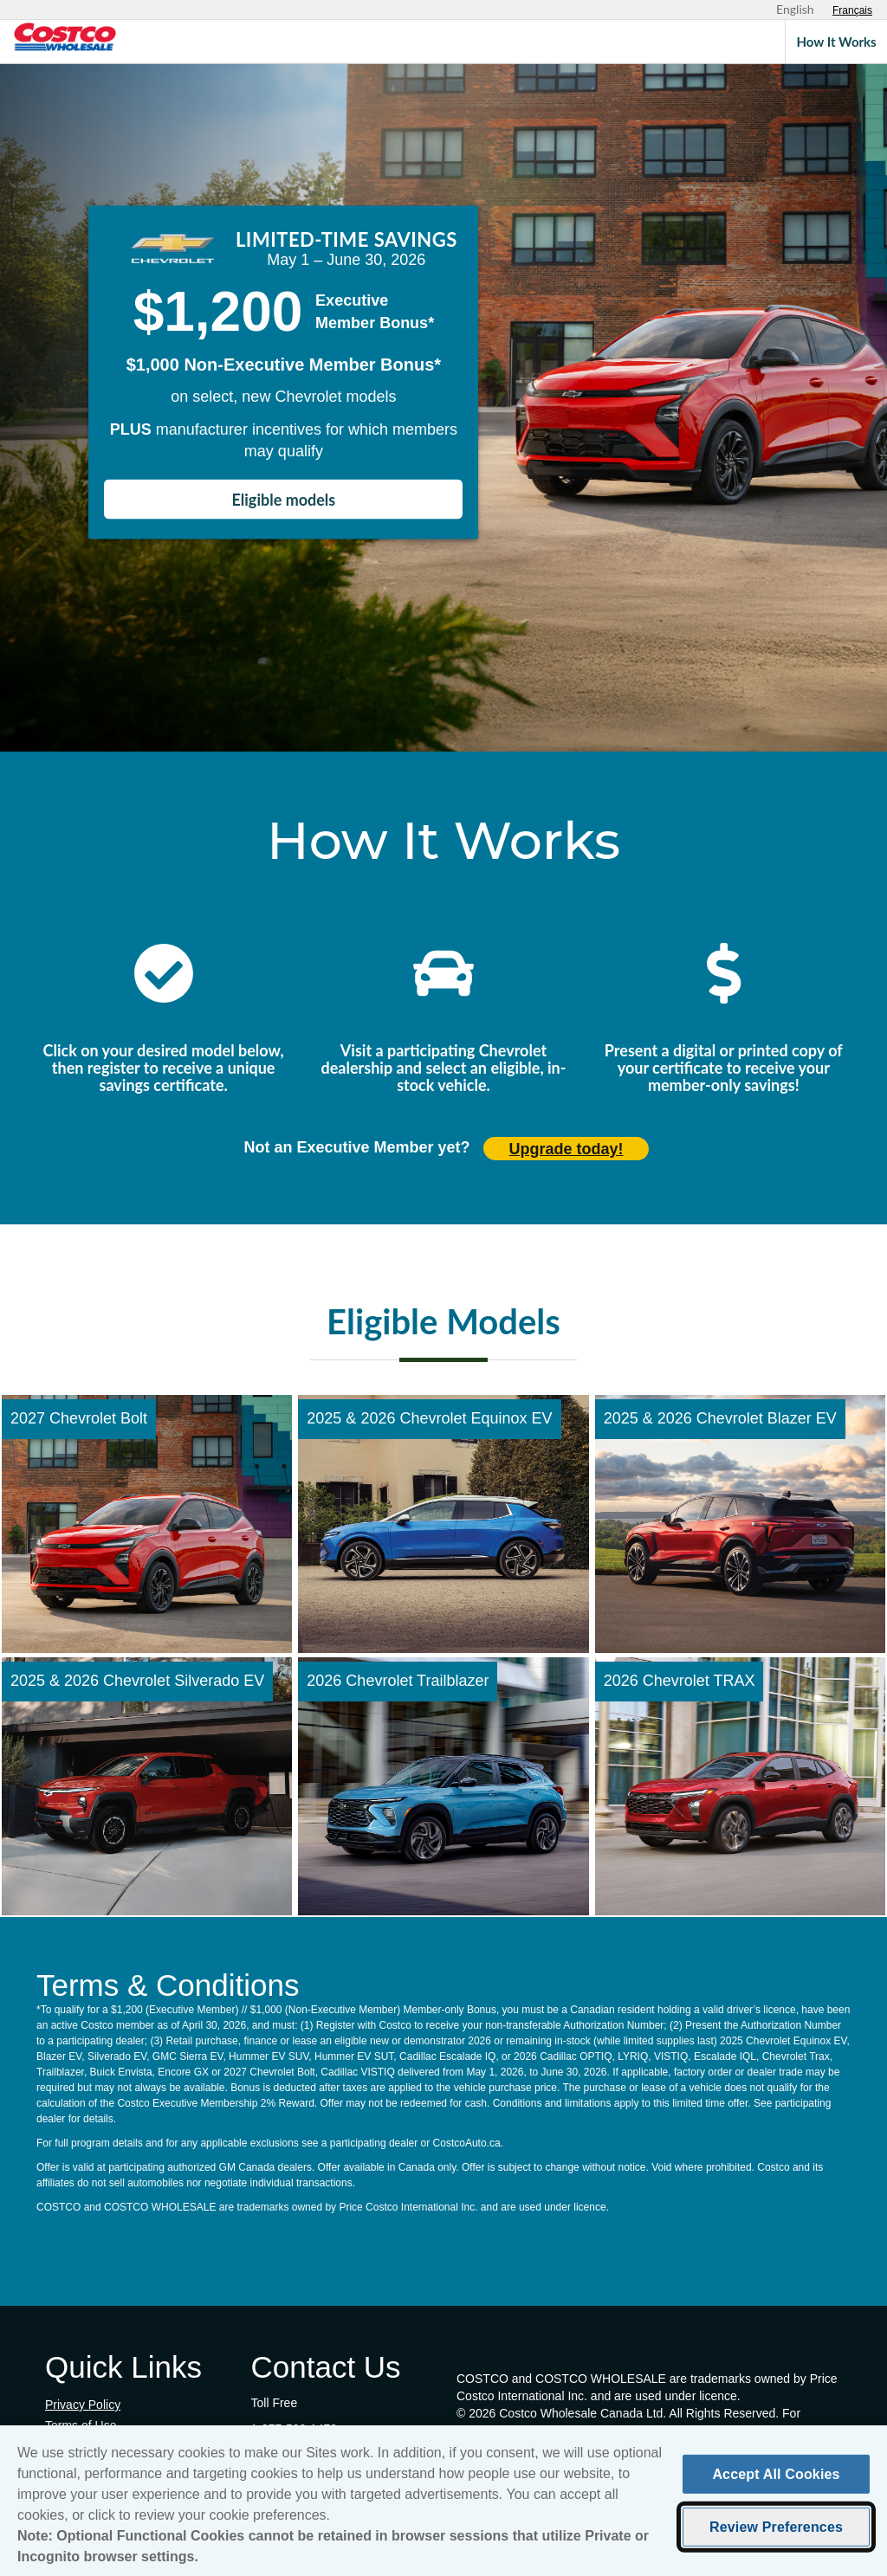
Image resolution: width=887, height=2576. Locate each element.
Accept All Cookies (775, 2474)
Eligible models (284, 499)
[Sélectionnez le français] (852, 10)
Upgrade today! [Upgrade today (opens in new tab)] (566, 1149)
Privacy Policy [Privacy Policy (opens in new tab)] (82, 2404)
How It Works (836, 41)
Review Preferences (776, 2527)
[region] (443, 2500)
